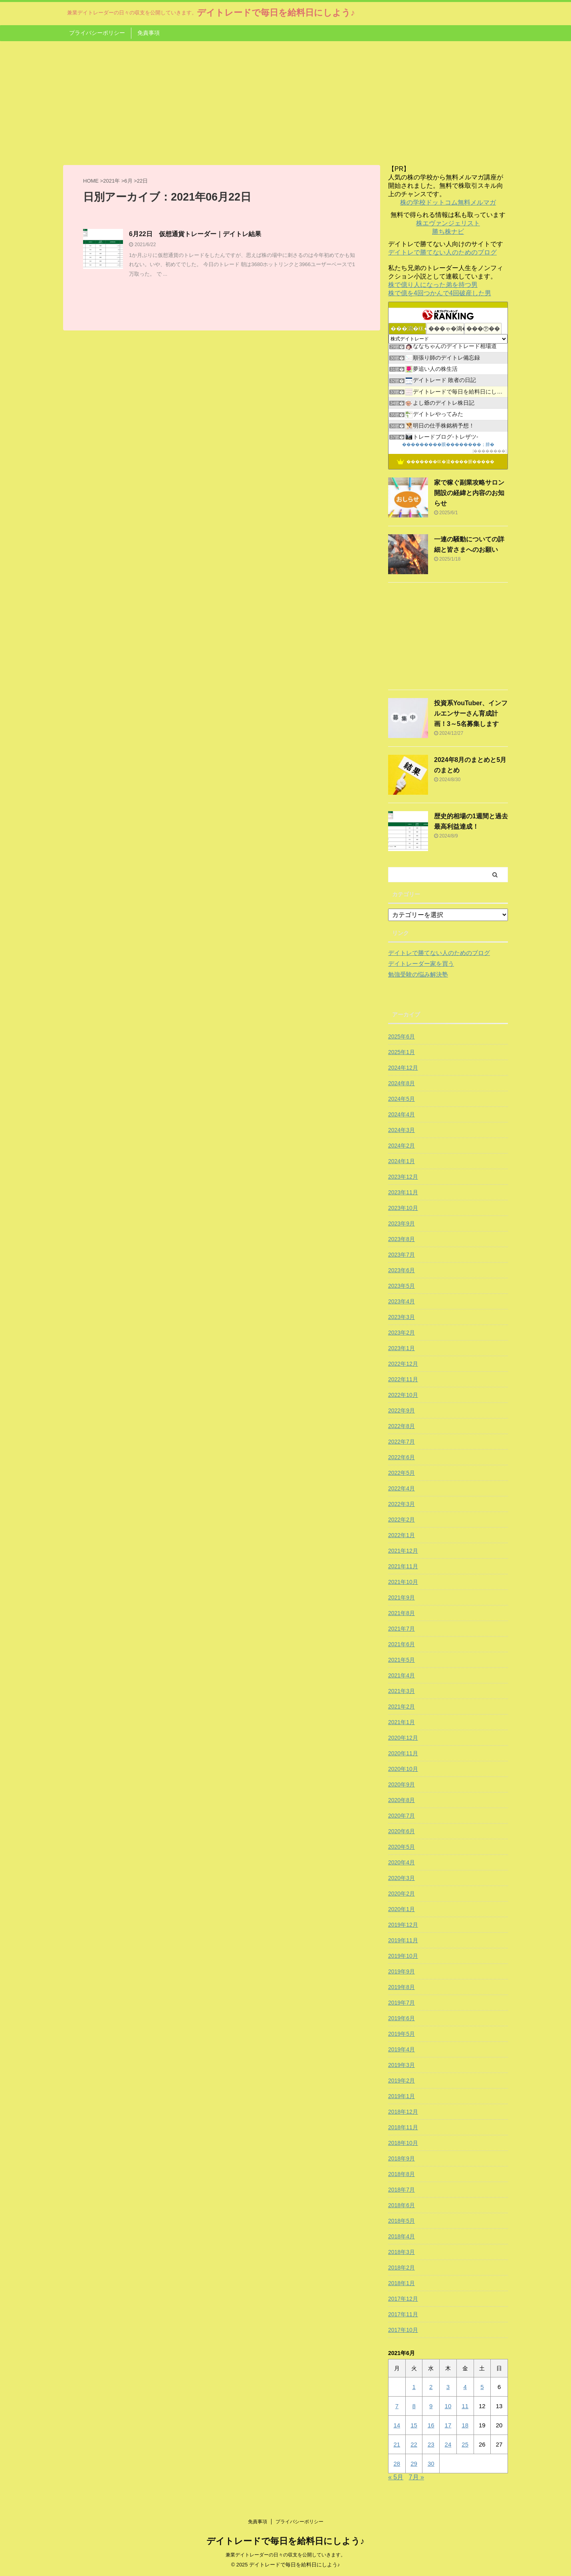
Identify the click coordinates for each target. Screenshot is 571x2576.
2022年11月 (403, 1379)
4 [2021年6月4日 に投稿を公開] (464, 2386)
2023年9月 (401, 1223)
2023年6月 (401, 1270)
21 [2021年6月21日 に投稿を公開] (397, 2444)
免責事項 (148, 33)
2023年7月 (401, 1254)
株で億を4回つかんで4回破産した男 (439, 293)
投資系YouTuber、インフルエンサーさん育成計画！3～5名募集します (471, 713)
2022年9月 (401, 1410)
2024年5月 (401, 1099)
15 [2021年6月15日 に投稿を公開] (413, 2425)
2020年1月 (401, 1909)
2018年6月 (401, 2205)
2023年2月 (401, 1332)
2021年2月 (401, 1706)
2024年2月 (401, 1145)
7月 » (416, 2477)
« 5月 (395, 2477)
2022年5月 (401, 1473)
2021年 (111, 181)
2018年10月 (403, 2143)
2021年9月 (401, 1597)
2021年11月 (403, 1566)
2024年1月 (401, 1161)
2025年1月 (401, 1052)
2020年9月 (401, 1784)
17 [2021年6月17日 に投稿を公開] (448, 2425)
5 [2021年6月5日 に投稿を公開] (482, 2386)
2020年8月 (401, 1800)
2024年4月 (401, 1114)
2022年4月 (401, 1488)
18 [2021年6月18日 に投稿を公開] (465, 2425)
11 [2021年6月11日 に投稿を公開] (465, 2406)
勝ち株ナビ (448, 231)
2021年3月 (401, 1691)
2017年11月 (403, 2314)
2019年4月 (401, 2049)
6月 (128, 181)
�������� (490, 451)
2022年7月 (401, 1441)
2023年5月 (401, 1286)
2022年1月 (401, 1535)
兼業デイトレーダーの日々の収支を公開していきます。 (285, 2555)
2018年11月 (403, 2127)
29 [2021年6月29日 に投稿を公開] (413, 2463)
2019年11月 (403, 1940)
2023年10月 (403, 1208)
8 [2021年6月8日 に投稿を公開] (413, 2406)
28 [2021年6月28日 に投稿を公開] (397, 2463)
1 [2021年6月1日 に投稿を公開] (413, 2386)
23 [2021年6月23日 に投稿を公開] (431, 2444)
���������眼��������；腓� (448, 444)
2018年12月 (403, 2112)
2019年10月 (403, 1956)
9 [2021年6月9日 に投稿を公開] (430, 2406)
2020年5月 (401, 1847)
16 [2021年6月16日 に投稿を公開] (431, 2425)
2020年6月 (401, 1831)
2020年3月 (401, 1878)
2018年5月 (401, 2221)
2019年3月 (401, 2065)
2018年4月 (401, 2236)
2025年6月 (401, 1036)
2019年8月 (401, 1987)
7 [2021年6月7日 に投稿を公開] (397, 2406)
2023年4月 (401, 1301)
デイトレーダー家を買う (421, 963)
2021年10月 (403, 1582)
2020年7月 (401, 1815)
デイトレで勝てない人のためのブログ (442, 252)
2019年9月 (401, 1971)
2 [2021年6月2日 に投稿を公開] (430, 2386)
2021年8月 (401, 1613)
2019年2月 (401, 2080)
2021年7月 (401, 1628)
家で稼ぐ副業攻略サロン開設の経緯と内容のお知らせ (469, 493)
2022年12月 (403, 1364)
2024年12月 (403, 1067)
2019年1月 (401, 2096)
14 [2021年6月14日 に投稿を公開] (397, 2425)
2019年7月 (401, 2002)
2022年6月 (401, 1457)
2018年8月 (401, 2174)
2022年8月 (401, 1426)
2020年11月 (403, 1753)
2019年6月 (401, 2018)
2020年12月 (403, 1738)
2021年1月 (401, 1722)
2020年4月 (401, 1862)
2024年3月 (401, 1130)
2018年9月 (401, 2158)
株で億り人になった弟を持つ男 (433, 284)
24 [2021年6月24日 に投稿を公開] (448, 2444)
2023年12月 (403, 1177)
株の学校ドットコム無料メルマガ (448, 202)
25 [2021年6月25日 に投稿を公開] (465, 2444)
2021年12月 (403, 1551)
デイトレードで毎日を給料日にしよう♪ (276, 13)
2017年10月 (403, 2330)
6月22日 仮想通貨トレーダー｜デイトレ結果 (195, 234)
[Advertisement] (285, 101)
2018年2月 (401, 2267)
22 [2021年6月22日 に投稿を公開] (413, 2444)
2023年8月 (401, 1239)
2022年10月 (403, 1395)
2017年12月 (403, 2299)
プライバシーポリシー (97, 33)
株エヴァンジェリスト (448, 223)
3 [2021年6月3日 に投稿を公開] (448, 2386)
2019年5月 (401, 2034)
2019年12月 (403, 1925)
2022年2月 (401, 1519)
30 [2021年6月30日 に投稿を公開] (431, 2463)
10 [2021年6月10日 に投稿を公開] (448, 2406)
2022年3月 (401, 1504)
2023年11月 (403, 1192)
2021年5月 (401, 1660)
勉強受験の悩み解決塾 (418, 974)
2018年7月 (401, 2189)
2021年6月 (401, 1644)
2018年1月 (401, 2283)
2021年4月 (401, 1675)
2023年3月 (401, 1317)
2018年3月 (401, 2252)
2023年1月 (401, 1348)
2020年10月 (403, 1769)
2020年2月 (401, 1893)
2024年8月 (401, 1083)
